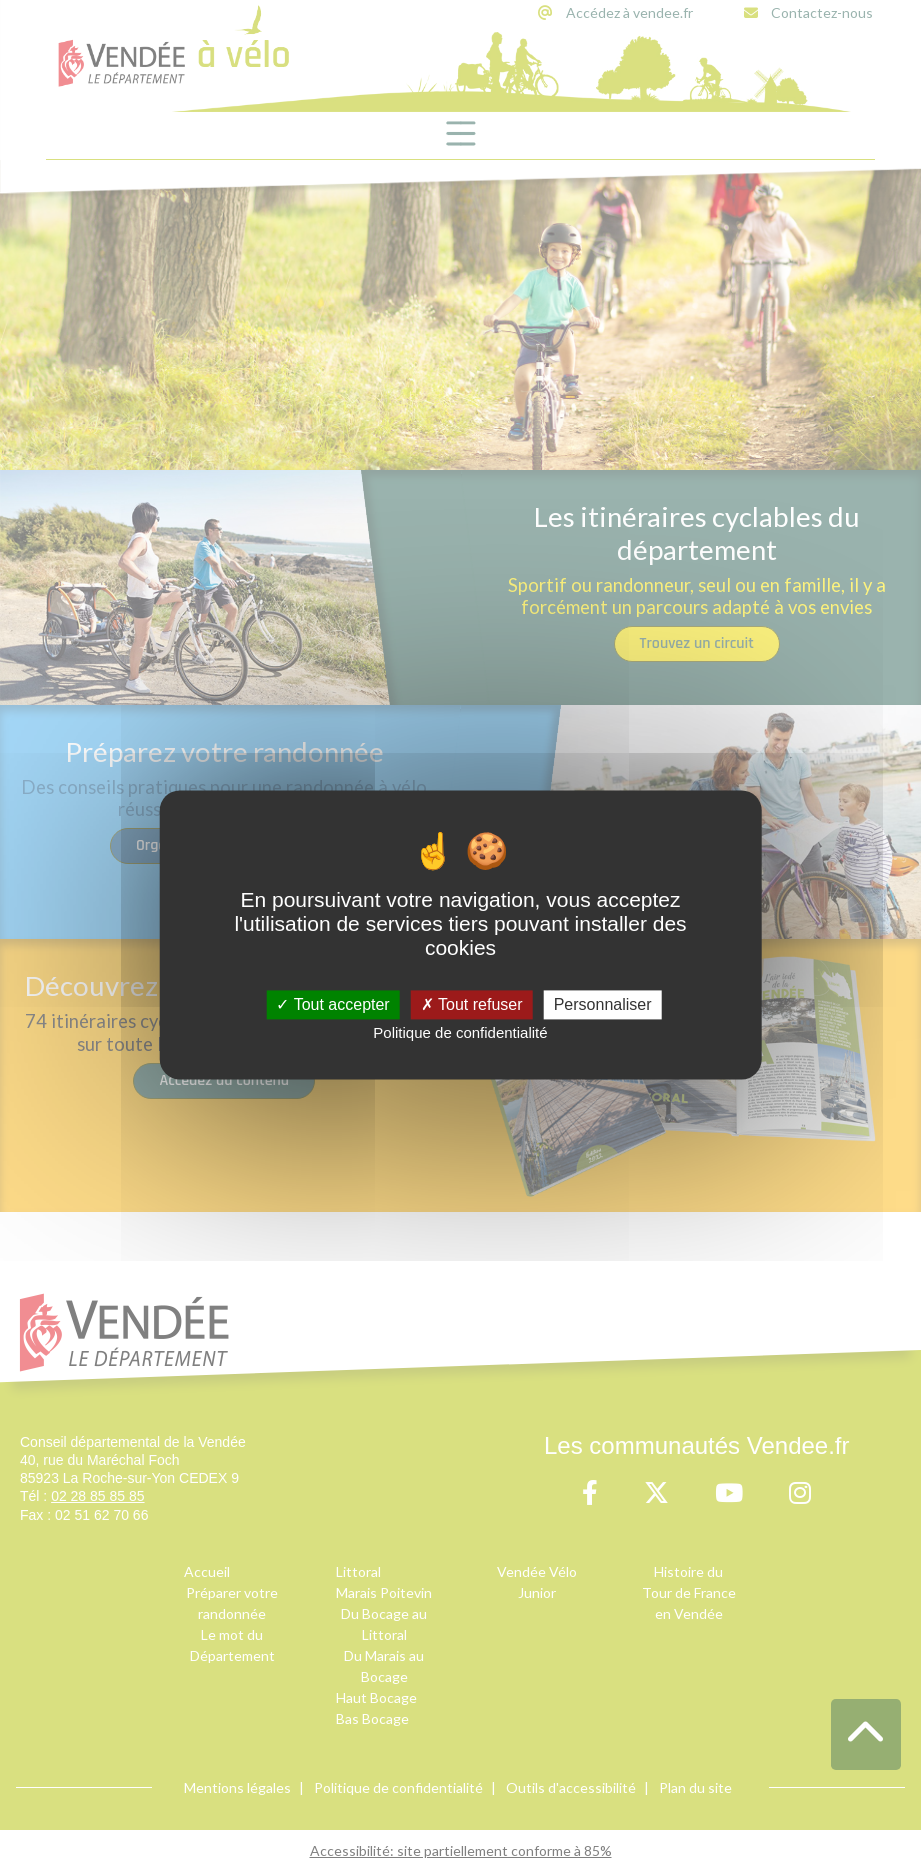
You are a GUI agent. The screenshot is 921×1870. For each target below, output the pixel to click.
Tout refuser (472, 1004)
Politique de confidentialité (460, 1032)
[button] (866, 1734)
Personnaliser (603, 1004)
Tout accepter (332, 1004)
